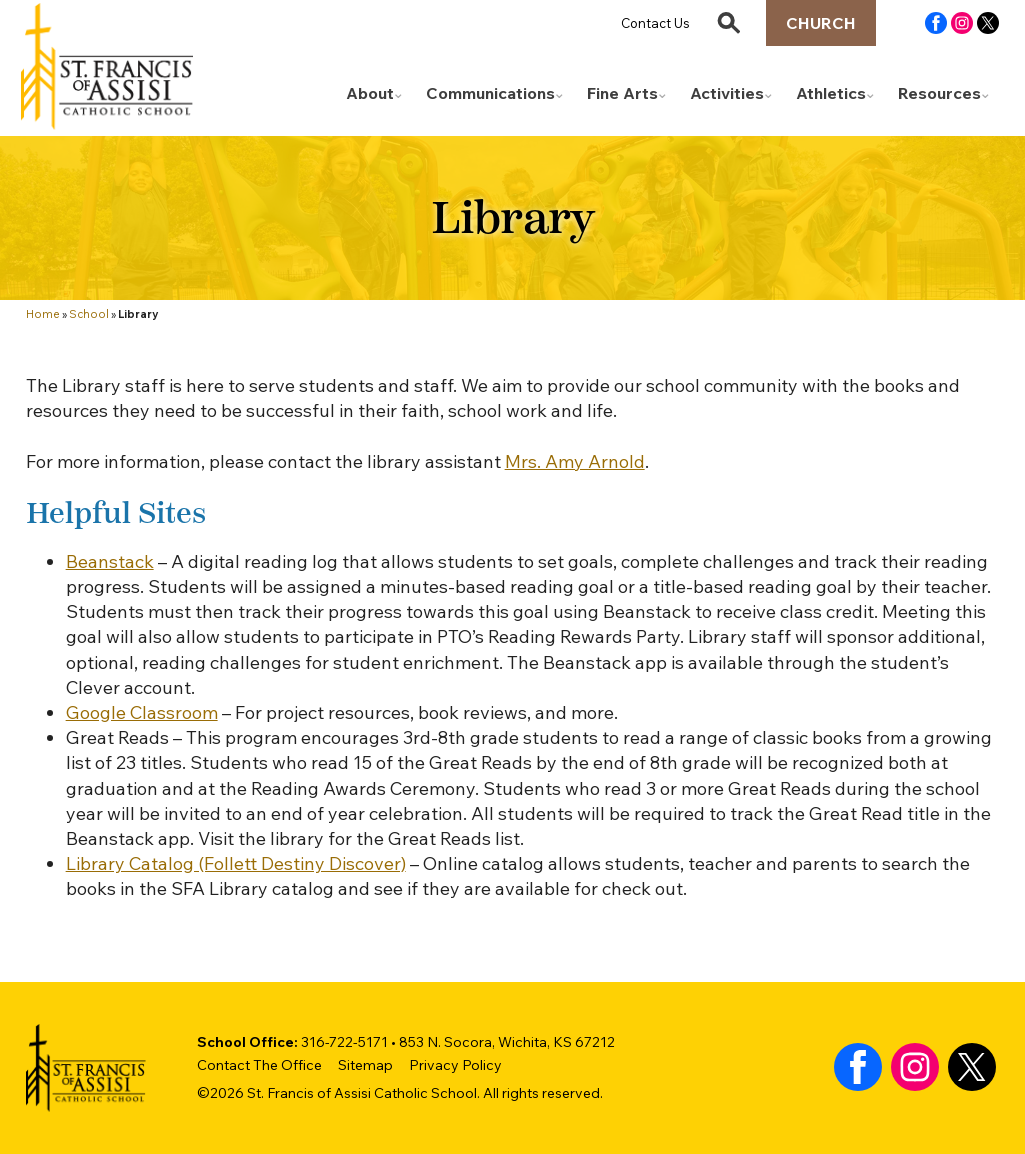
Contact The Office (259, 1065)
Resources (939, 93)
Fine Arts (622, 93)
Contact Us (655, 23)
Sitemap (365, 1065)
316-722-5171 (344, 1042)
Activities (727, 93)
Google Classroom (142, 712)
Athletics (831, 93)
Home (43, 314)
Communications (490, 93)
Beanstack (110, 561)
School (89, 314)
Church (821, 23)
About (370, 93)
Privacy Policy (455, 1065)
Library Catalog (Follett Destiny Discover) (236, 863)
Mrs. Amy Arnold (575, 461)
